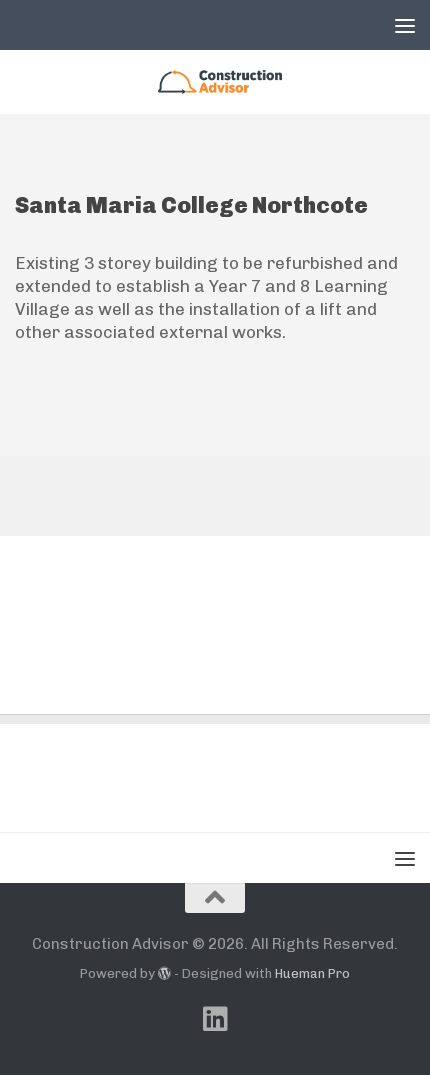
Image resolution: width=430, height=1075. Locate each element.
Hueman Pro (312, 973)
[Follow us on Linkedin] (215, 1019)
